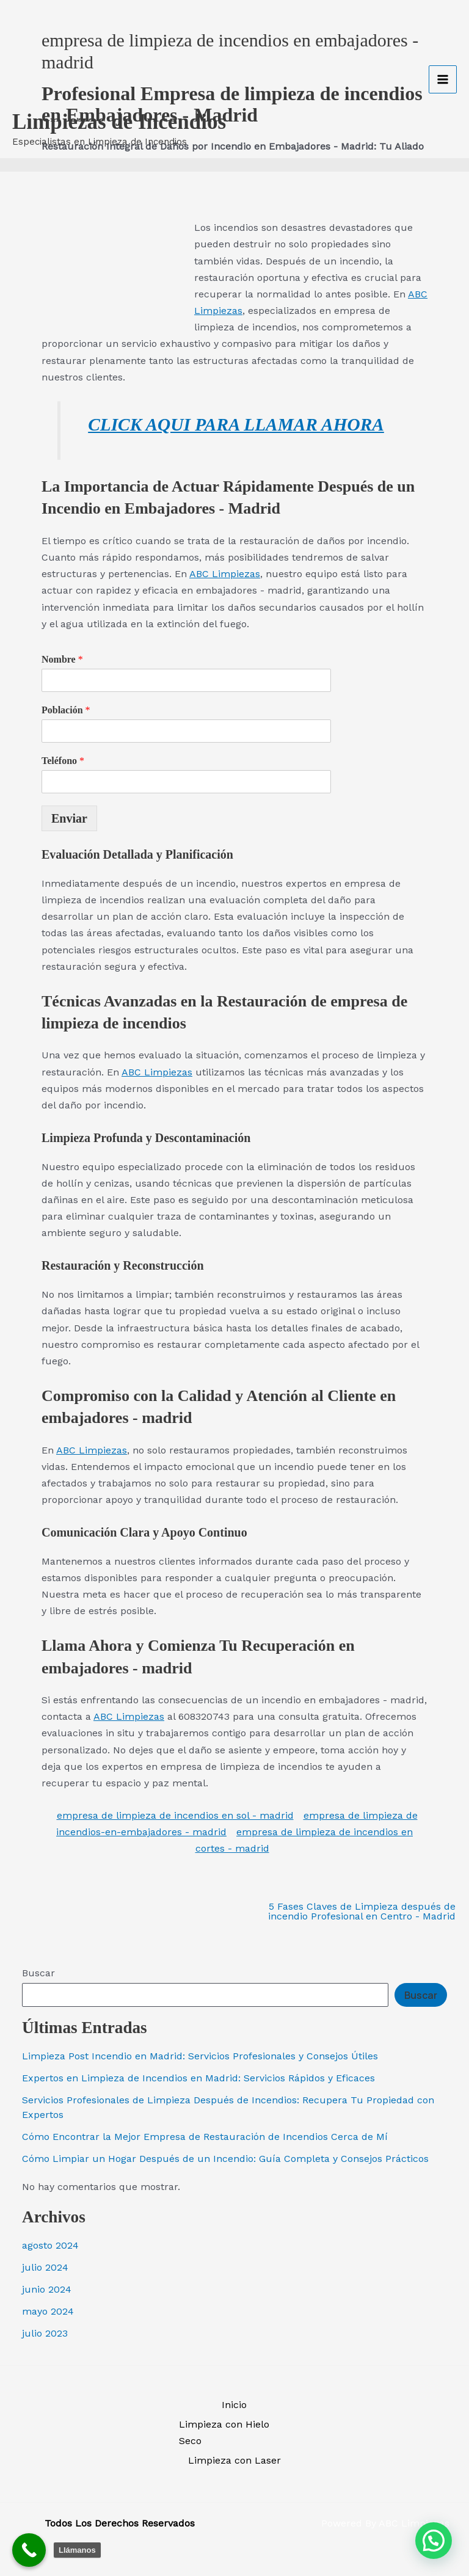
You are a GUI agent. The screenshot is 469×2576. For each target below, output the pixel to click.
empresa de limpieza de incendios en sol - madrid (175, 1815)
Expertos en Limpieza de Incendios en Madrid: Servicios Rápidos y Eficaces (198, 2078)
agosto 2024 (50, 2245)
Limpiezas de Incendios (119, 95)
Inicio (234, 2404)
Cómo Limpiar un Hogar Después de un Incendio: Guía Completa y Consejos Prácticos (225, 2158)
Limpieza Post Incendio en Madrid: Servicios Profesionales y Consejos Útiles (200, 2056)
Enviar (69, 818)
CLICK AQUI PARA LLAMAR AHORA (236, 424)
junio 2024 (46, 2289)
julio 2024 (45, 2267)
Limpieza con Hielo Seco (224, 2432)
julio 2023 (45, 2333)
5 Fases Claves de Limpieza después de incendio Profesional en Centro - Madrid (362, 1911)
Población (66, 710)
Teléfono (63, 760)
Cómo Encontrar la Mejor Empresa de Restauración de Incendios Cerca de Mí (205, 2136)
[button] (433, 2540)
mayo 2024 (48, 2311)
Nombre (62, 659)
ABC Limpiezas (224, 574)
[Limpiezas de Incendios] (48, 46)
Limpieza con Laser (234, 2460)
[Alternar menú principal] (443, 66)
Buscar (38, 1973)
